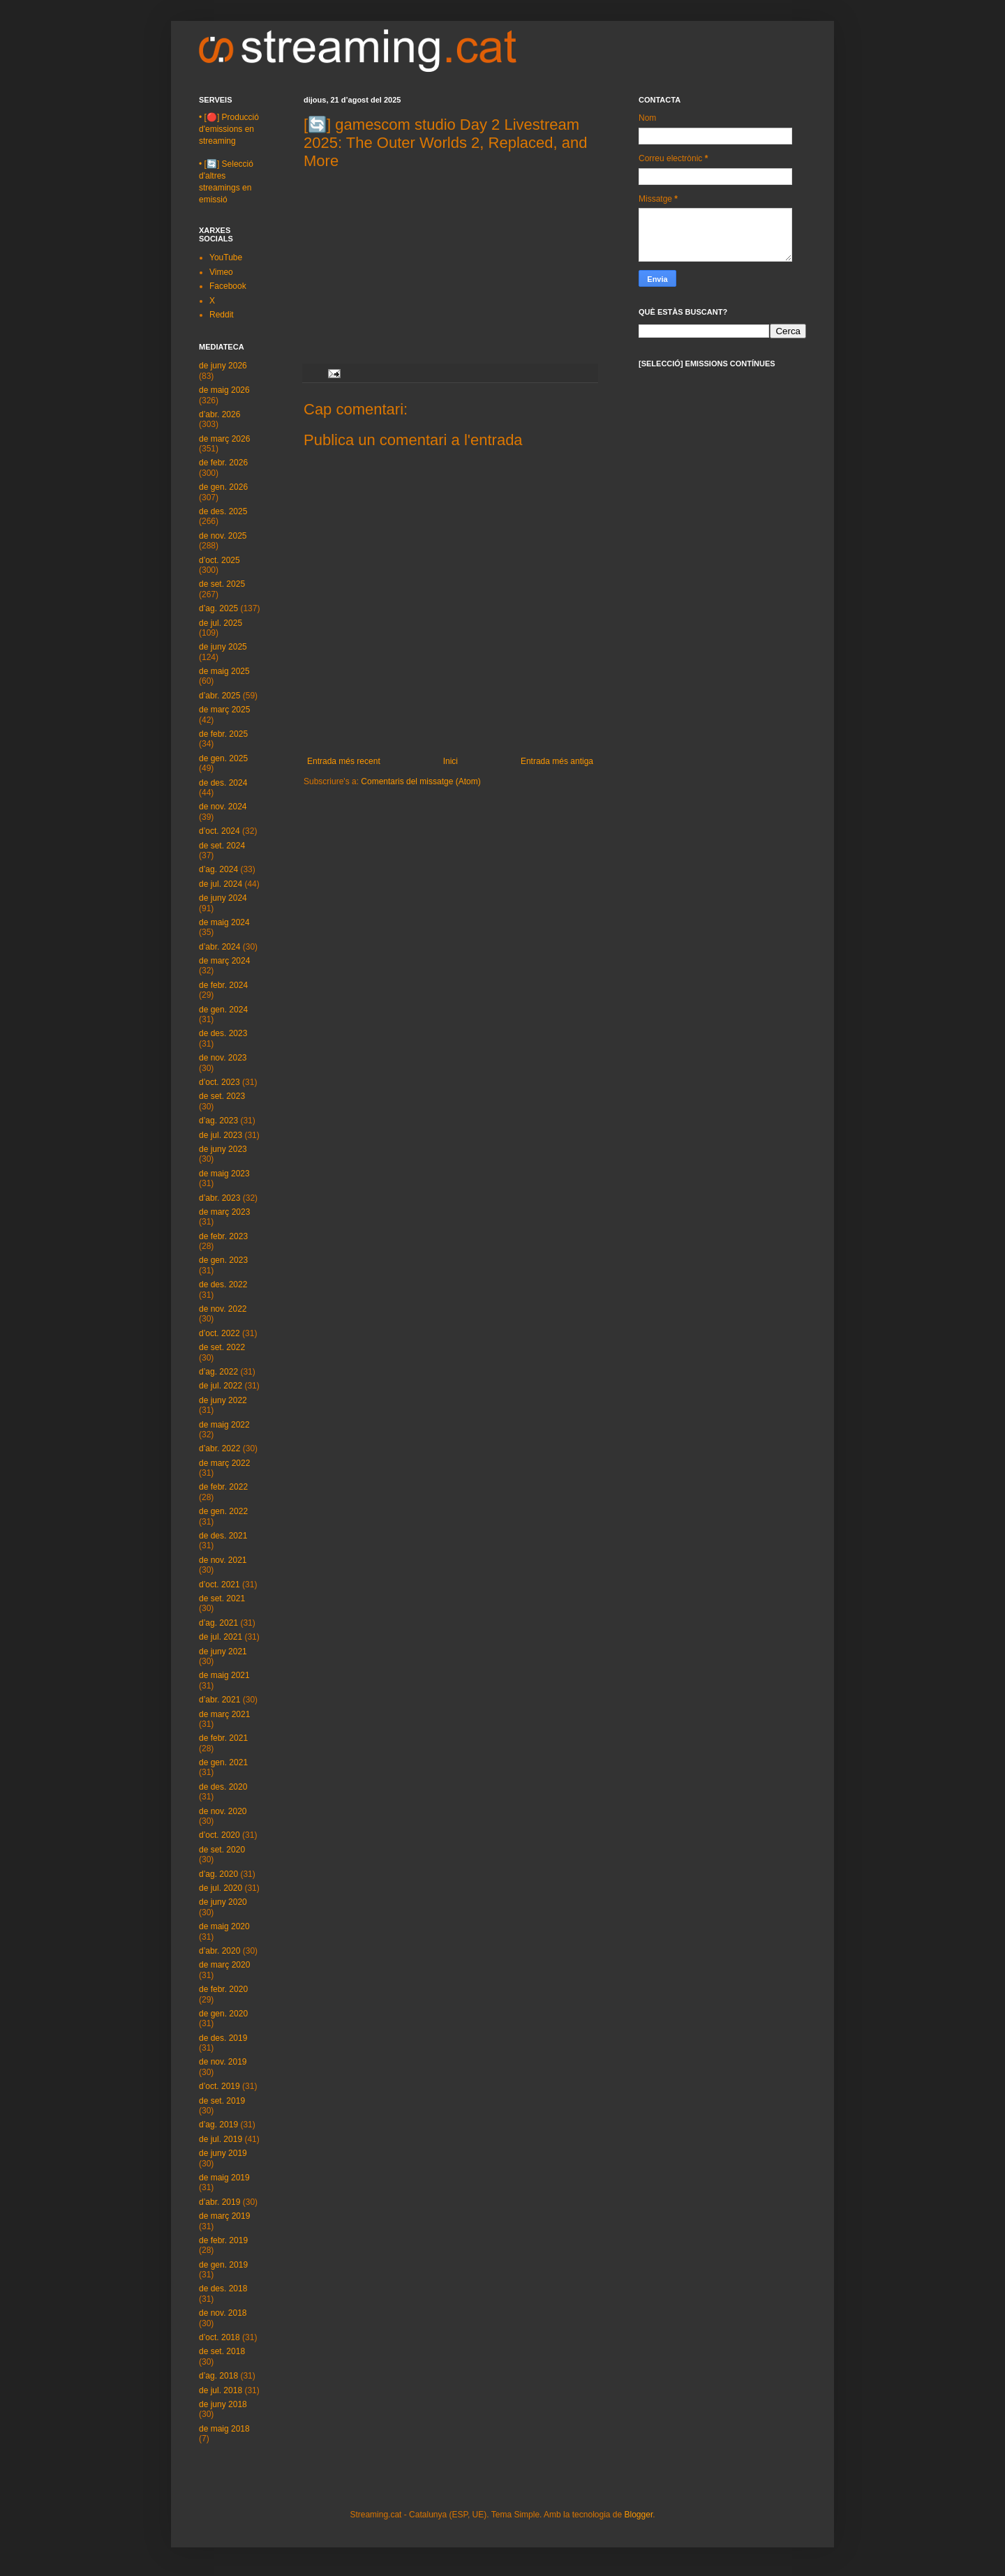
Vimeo (221, 272)
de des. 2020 (223, 1787)
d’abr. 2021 (219, 1700)
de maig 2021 (224, 1675)
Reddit (221, 315)
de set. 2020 (222, 1850)
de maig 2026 (224, 390)
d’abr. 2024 (219, 947)
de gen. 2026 (223, 487)
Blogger (639, 2514)
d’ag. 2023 (218, 1120)
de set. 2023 (222, 1096)
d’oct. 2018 (219, 2337)
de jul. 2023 (220, 1135)
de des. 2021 (223, 1536)
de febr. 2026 (223, 462)
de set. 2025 (222, 584)
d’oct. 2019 (219, 2086)
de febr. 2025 (223, 734)
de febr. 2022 (223, 1487)
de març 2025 (224, 709)
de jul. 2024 (220, 884)
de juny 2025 (223, 647)
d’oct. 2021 (219, 1584)
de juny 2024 (223, 898)
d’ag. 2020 (218, 1874)
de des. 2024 (223, 783)
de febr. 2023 (223, 1236)
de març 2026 (224, 439)
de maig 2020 (224, 1926)
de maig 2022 (224, 1425)
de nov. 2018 (223, 2313)
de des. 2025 (223, 511)
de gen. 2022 (223, 1511)
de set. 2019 (222, 2101)
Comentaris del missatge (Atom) (420, 781)
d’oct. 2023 (219, 1082)
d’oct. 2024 (219, 831)
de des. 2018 (223, 2288)
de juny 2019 (223, 2153)
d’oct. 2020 (219, 1835)
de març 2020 (224, 1965)
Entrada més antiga (557, 761)
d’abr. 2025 (219, 696)
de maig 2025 (224, 671)
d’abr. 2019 (219, 2202)
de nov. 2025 (223, 536)
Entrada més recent (343, 761)
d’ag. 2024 (218, 869)
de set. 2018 (222, 2351)
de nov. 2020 (223, 1811)
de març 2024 (224, 961)
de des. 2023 (223, 1033)
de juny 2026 (223, 365)
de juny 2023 (223, 1149)
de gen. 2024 (223, 1009)
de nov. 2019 (223, 2062)
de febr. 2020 (223, 1989)
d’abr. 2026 (219, 414)
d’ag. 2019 (218, 2124)
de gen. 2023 (223, 1260)
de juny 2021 (223, 1651)
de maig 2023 (224, 1173)
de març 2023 (224, 1212)
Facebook (227, 286)
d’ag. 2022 (218, 1372)
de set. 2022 (222, 1347)
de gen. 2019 (223, 2265)
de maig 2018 (224, 2429)
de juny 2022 (223, 1400)
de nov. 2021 (223, 1560)
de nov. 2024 (223, 806)
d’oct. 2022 (219, 1333)
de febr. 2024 (223, 985)
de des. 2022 (223, 1284)
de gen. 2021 (223, 1762)
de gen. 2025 (223, 758)
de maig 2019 (224, 2177)
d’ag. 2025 (218, 608)
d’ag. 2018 (218, 2376)
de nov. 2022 (223, 1309)
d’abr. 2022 (219, 1448)
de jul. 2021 (220, 1637)
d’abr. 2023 (219, 1198)
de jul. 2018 (220, 2390)
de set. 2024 (222, 846)
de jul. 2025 (220, 623)
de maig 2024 (224, 922)
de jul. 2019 (220, 2139)
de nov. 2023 (223, 1058)
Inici (450, 761)
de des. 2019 (223, 2038)
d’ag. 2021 (218, 1623)
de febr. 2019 (223, 2240)
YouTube (225, 257)
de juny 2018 (223, 2404)
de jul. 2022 (220, 1386)
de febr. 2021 (223, 1738)
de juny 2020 (223, 1902)
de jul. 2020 (220, 1888)
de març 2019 (224, 2216)
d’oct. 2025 (219, 560)
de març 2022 (224, 1463)
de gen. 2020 (223, 2014)
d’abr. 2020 (219, 1951)
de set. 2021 (222, 1598)
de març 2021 (224, 1714)
